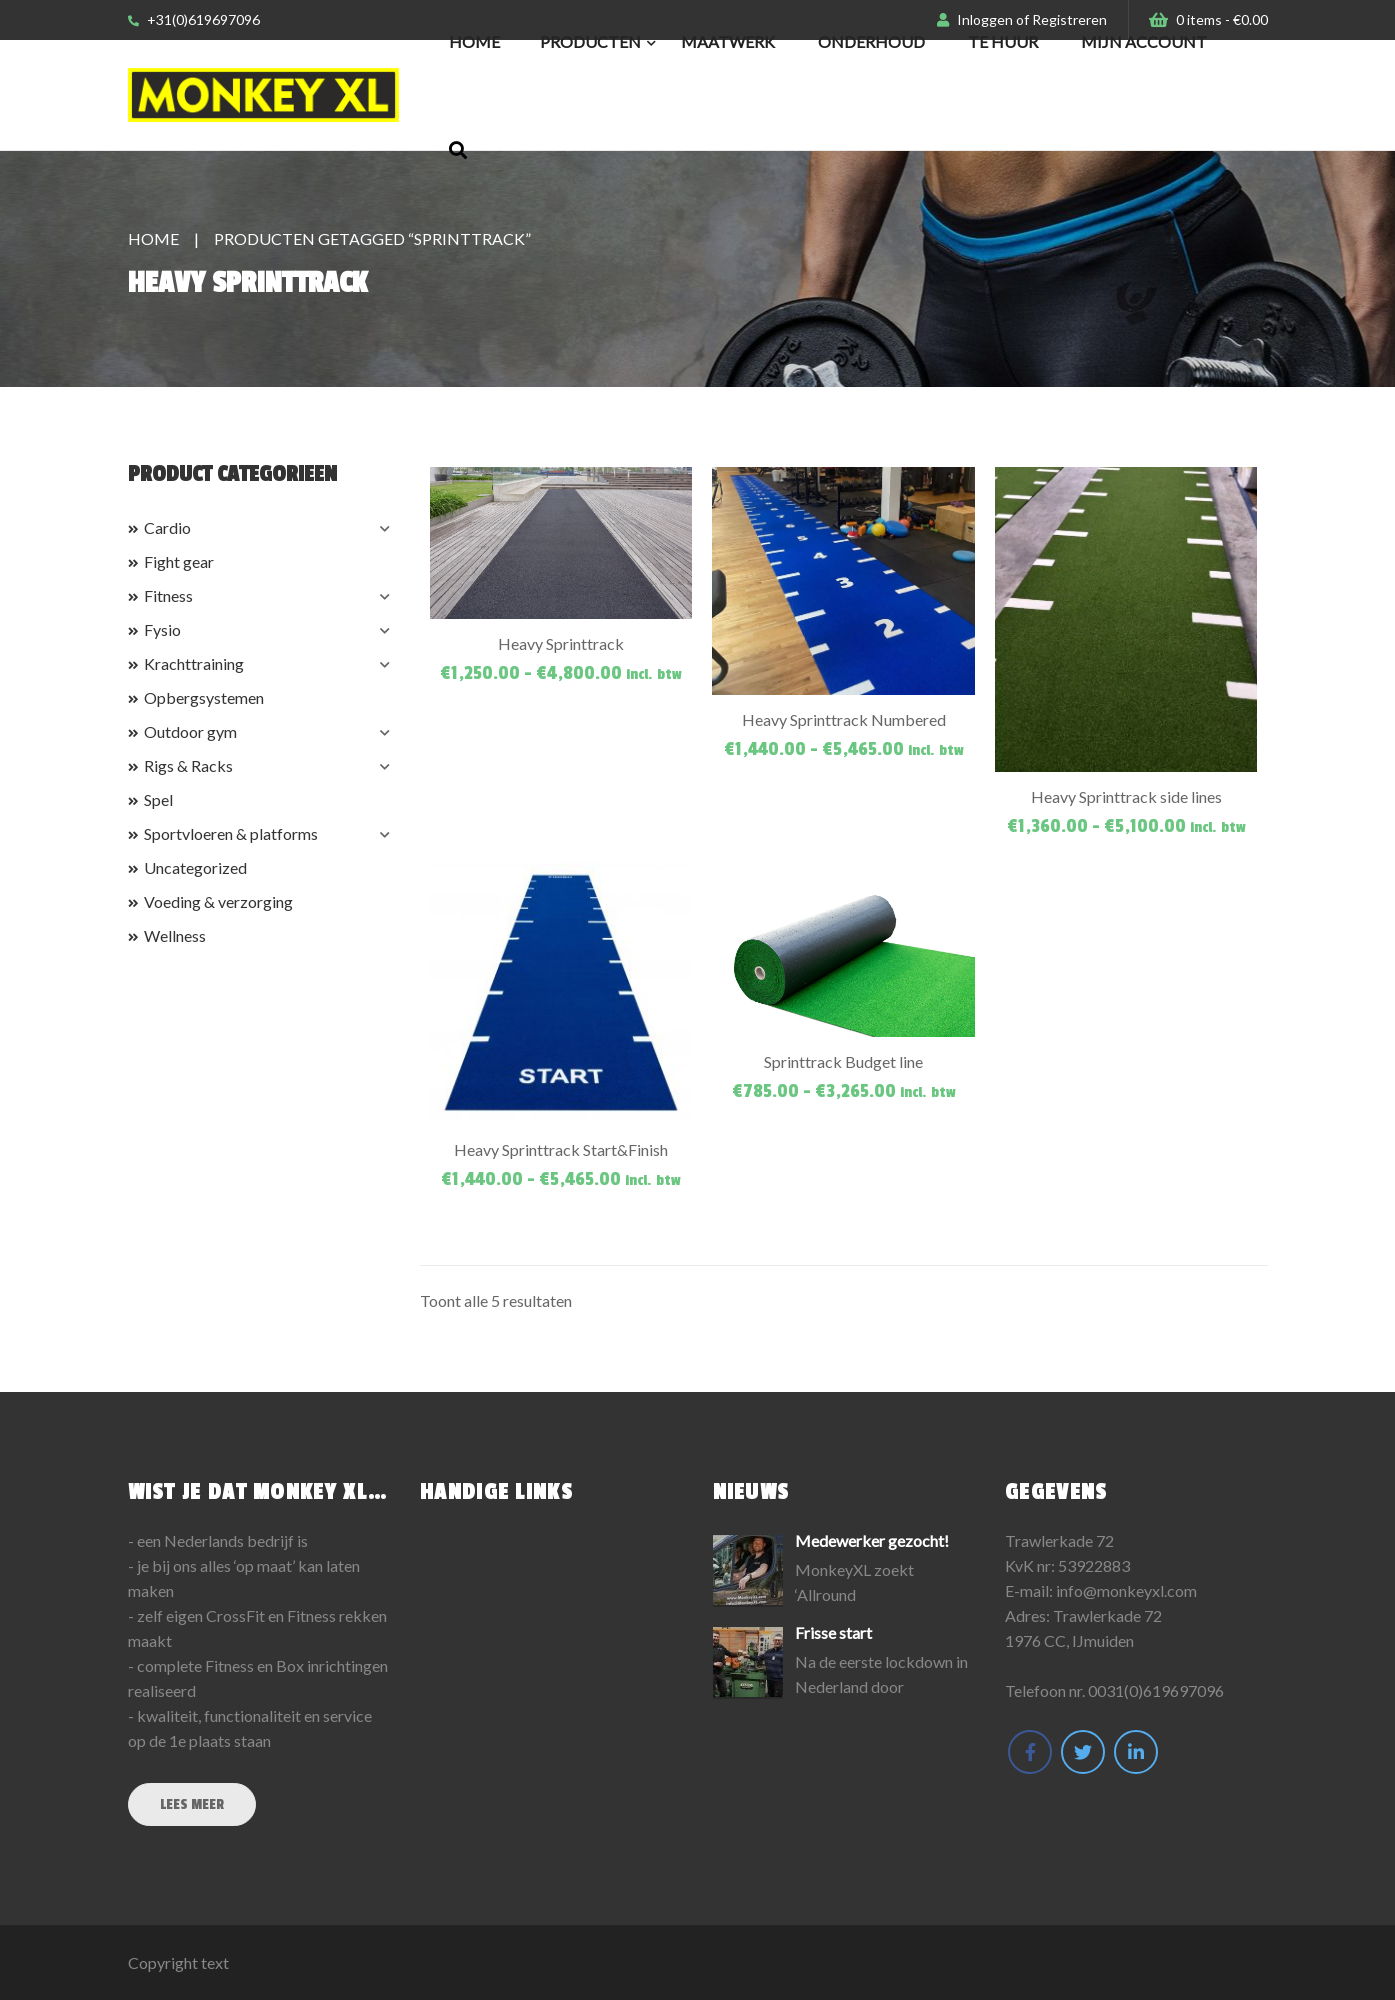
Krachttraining (194, 663)
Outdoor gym (190, 731)
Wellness (175, 935)
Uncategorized (195, 867)
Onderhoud (871, 41)
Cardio (167, 527)
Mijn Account (1144, 41)
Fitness (168, 595)
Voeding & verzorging (218, 901)
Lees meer (192, 1804)
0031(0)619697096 (1156, 1690)
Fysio (162, 629)
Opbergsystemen (204, 697)
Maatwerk (728, 41)
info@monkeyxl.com (1126, 1590)
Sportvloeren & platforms (231, 833)
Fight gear (179, 561)
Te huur (1003, 41)
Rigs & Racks (188, 765)
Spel (158, 799)
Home (474, 41)
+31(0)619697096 (194, 19)
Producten (590, 41)
